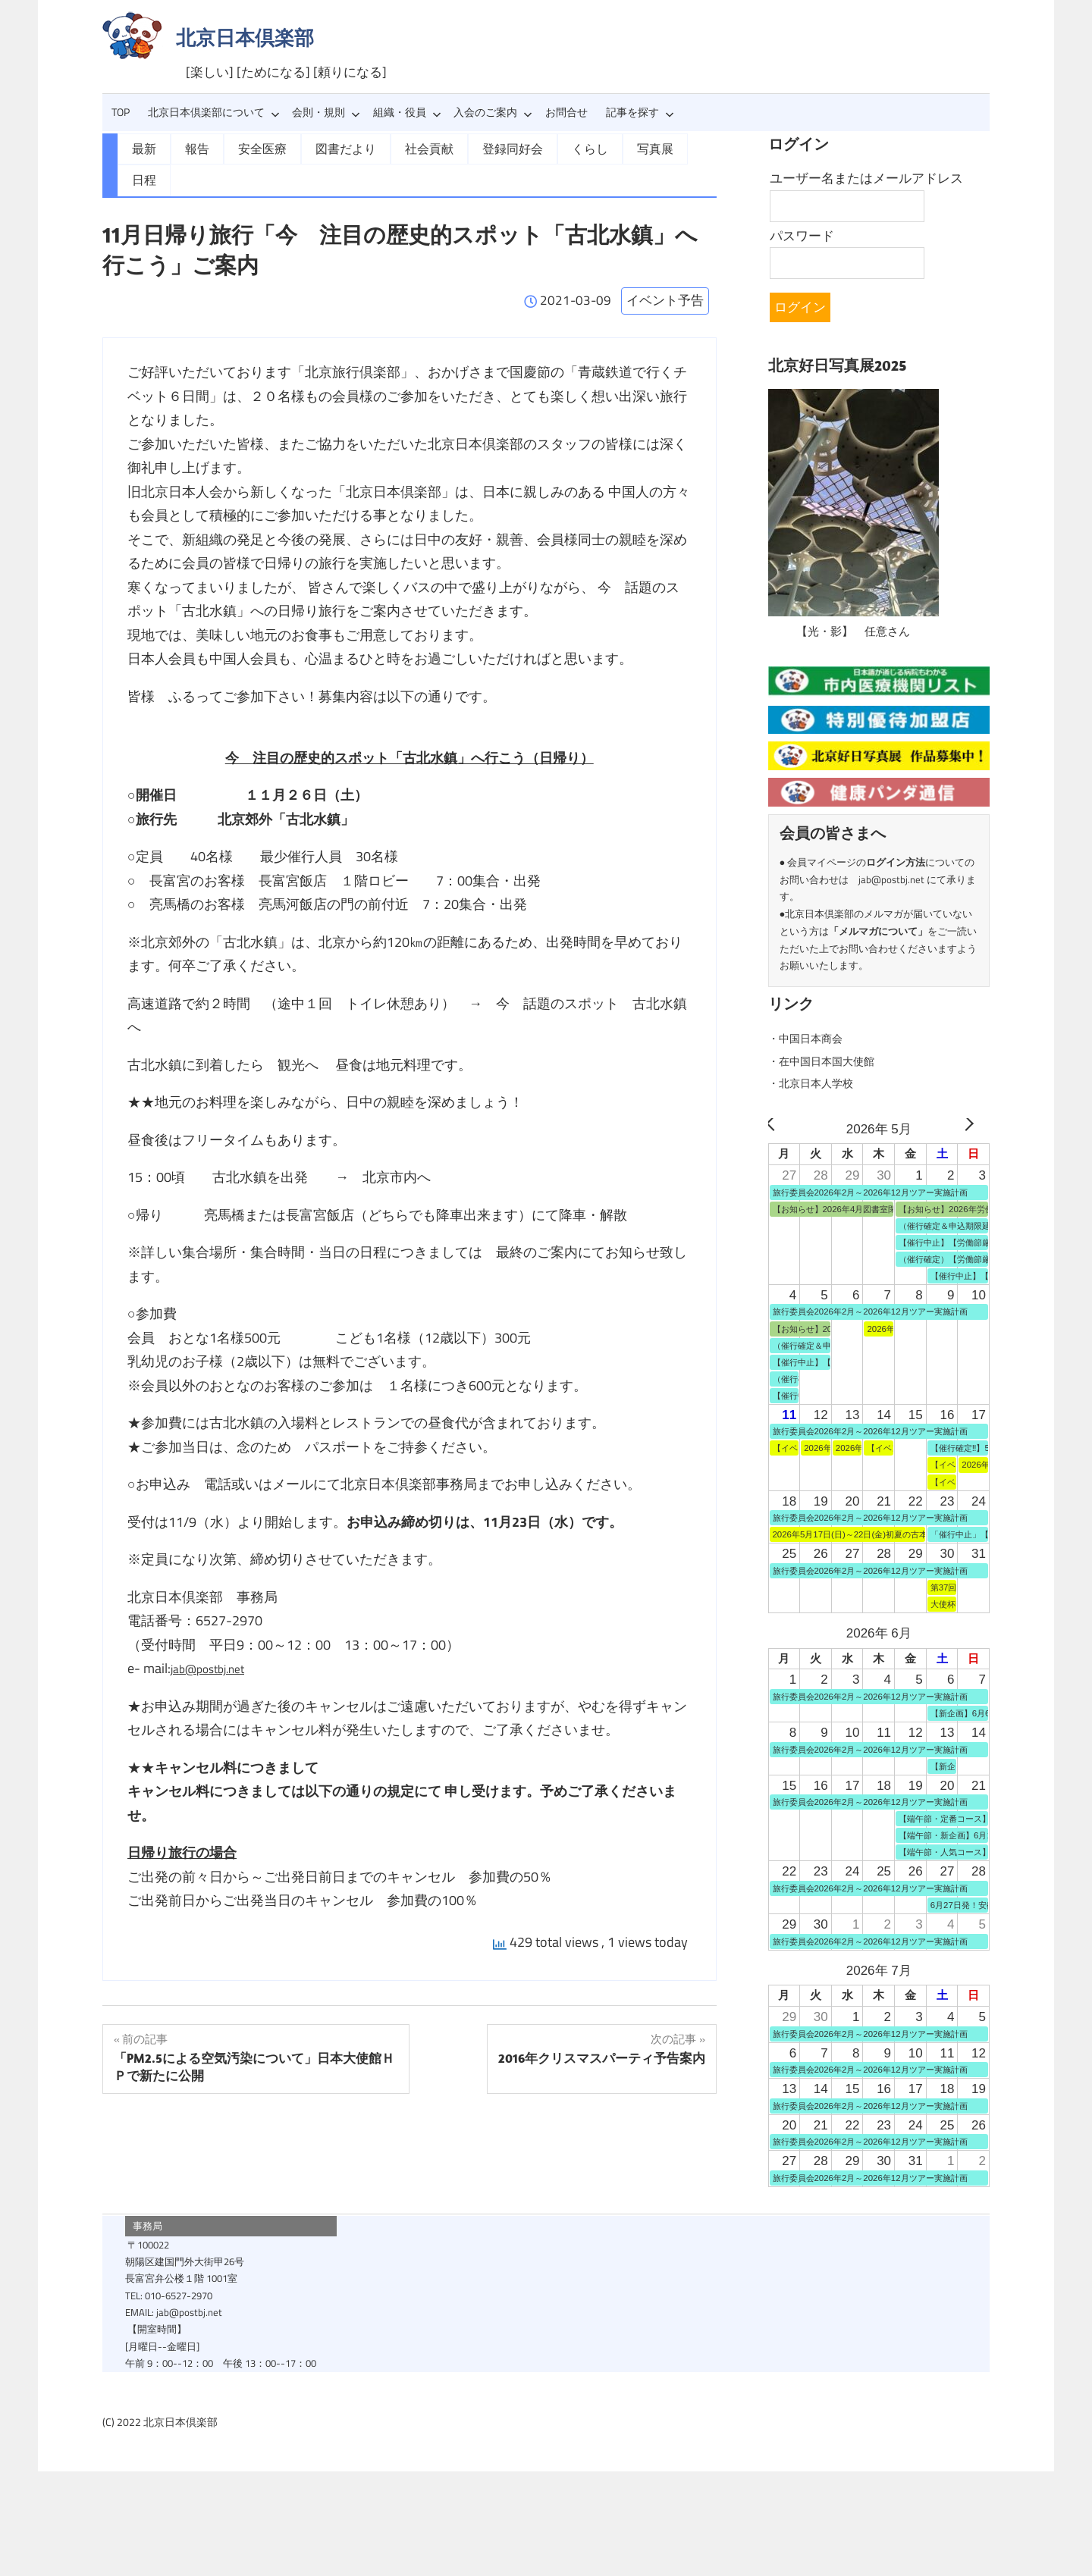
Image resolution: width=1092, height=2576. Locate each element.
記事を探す (640, 112)
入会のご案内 (492, 112)
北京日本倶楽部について (214, 112)
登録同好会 (483, 147)
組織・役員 (407, 112)
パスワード (802, 236)
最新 (142, 147)
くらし (554, 147)
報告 (192, 147)
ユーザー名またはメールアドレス (866, 178)
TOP (120, 112)
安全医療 (253, 147)
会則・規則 (326, 112)
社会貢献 (406, 147)
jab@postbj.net (214, 1635)
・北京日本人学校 (819, 1082)
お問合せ (566, 112)
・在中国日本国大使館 (832, 1060)
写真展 (615, 147)
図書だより (329, 147)
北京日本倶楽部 (245, 37)
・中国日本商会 (813, 1038)
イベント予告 (665, 267)
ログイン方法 (895, 862)
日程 (670, 147)
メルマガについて (878, 931)
